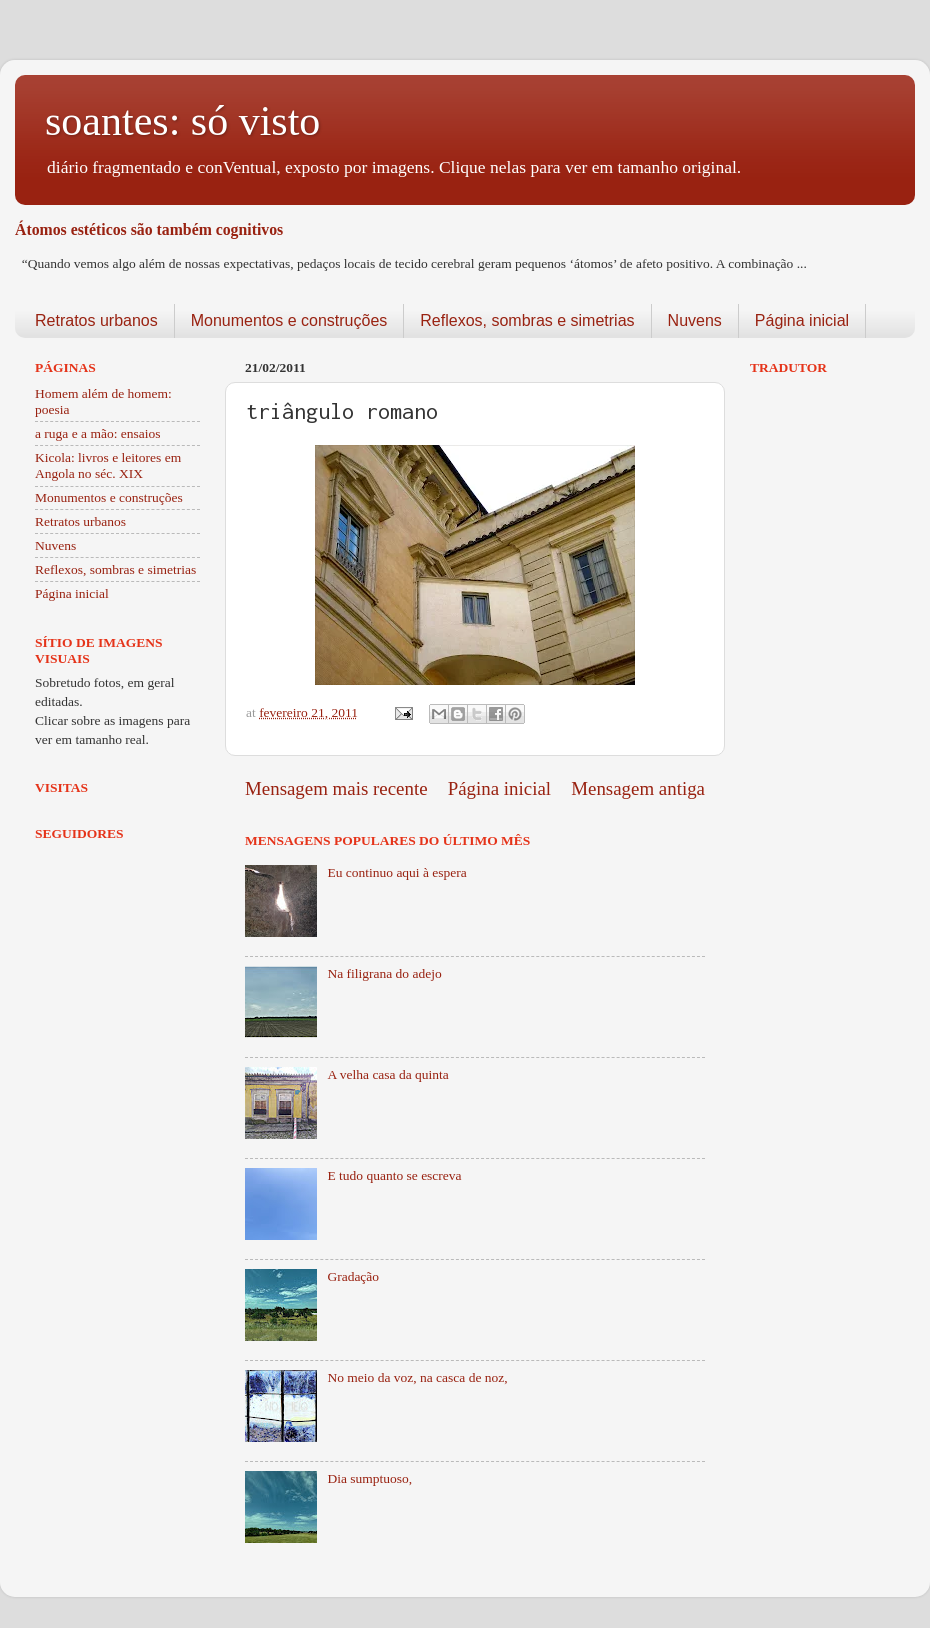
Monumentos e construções (289, 320)
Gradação (353, 1276)
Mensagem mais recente (336, 788)
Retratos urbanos (96, 320)
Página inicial (802, 320)
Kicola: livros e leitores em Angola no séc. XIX (108, 465)
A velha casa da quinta (387, 1074)
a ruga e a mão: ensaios (98, 433)
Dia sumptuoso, (369, 1478)
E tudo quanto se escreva (394, 1175)
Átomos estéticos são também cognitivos (149, 229)
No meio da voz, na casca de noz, (417, 1377)
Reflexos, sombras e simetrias (527, 320)
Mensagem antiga (638, 788)
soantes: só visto (182, 121)
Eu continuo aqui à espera (396, 872)
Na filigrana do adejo (384, 973)
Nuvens (695, 320)
